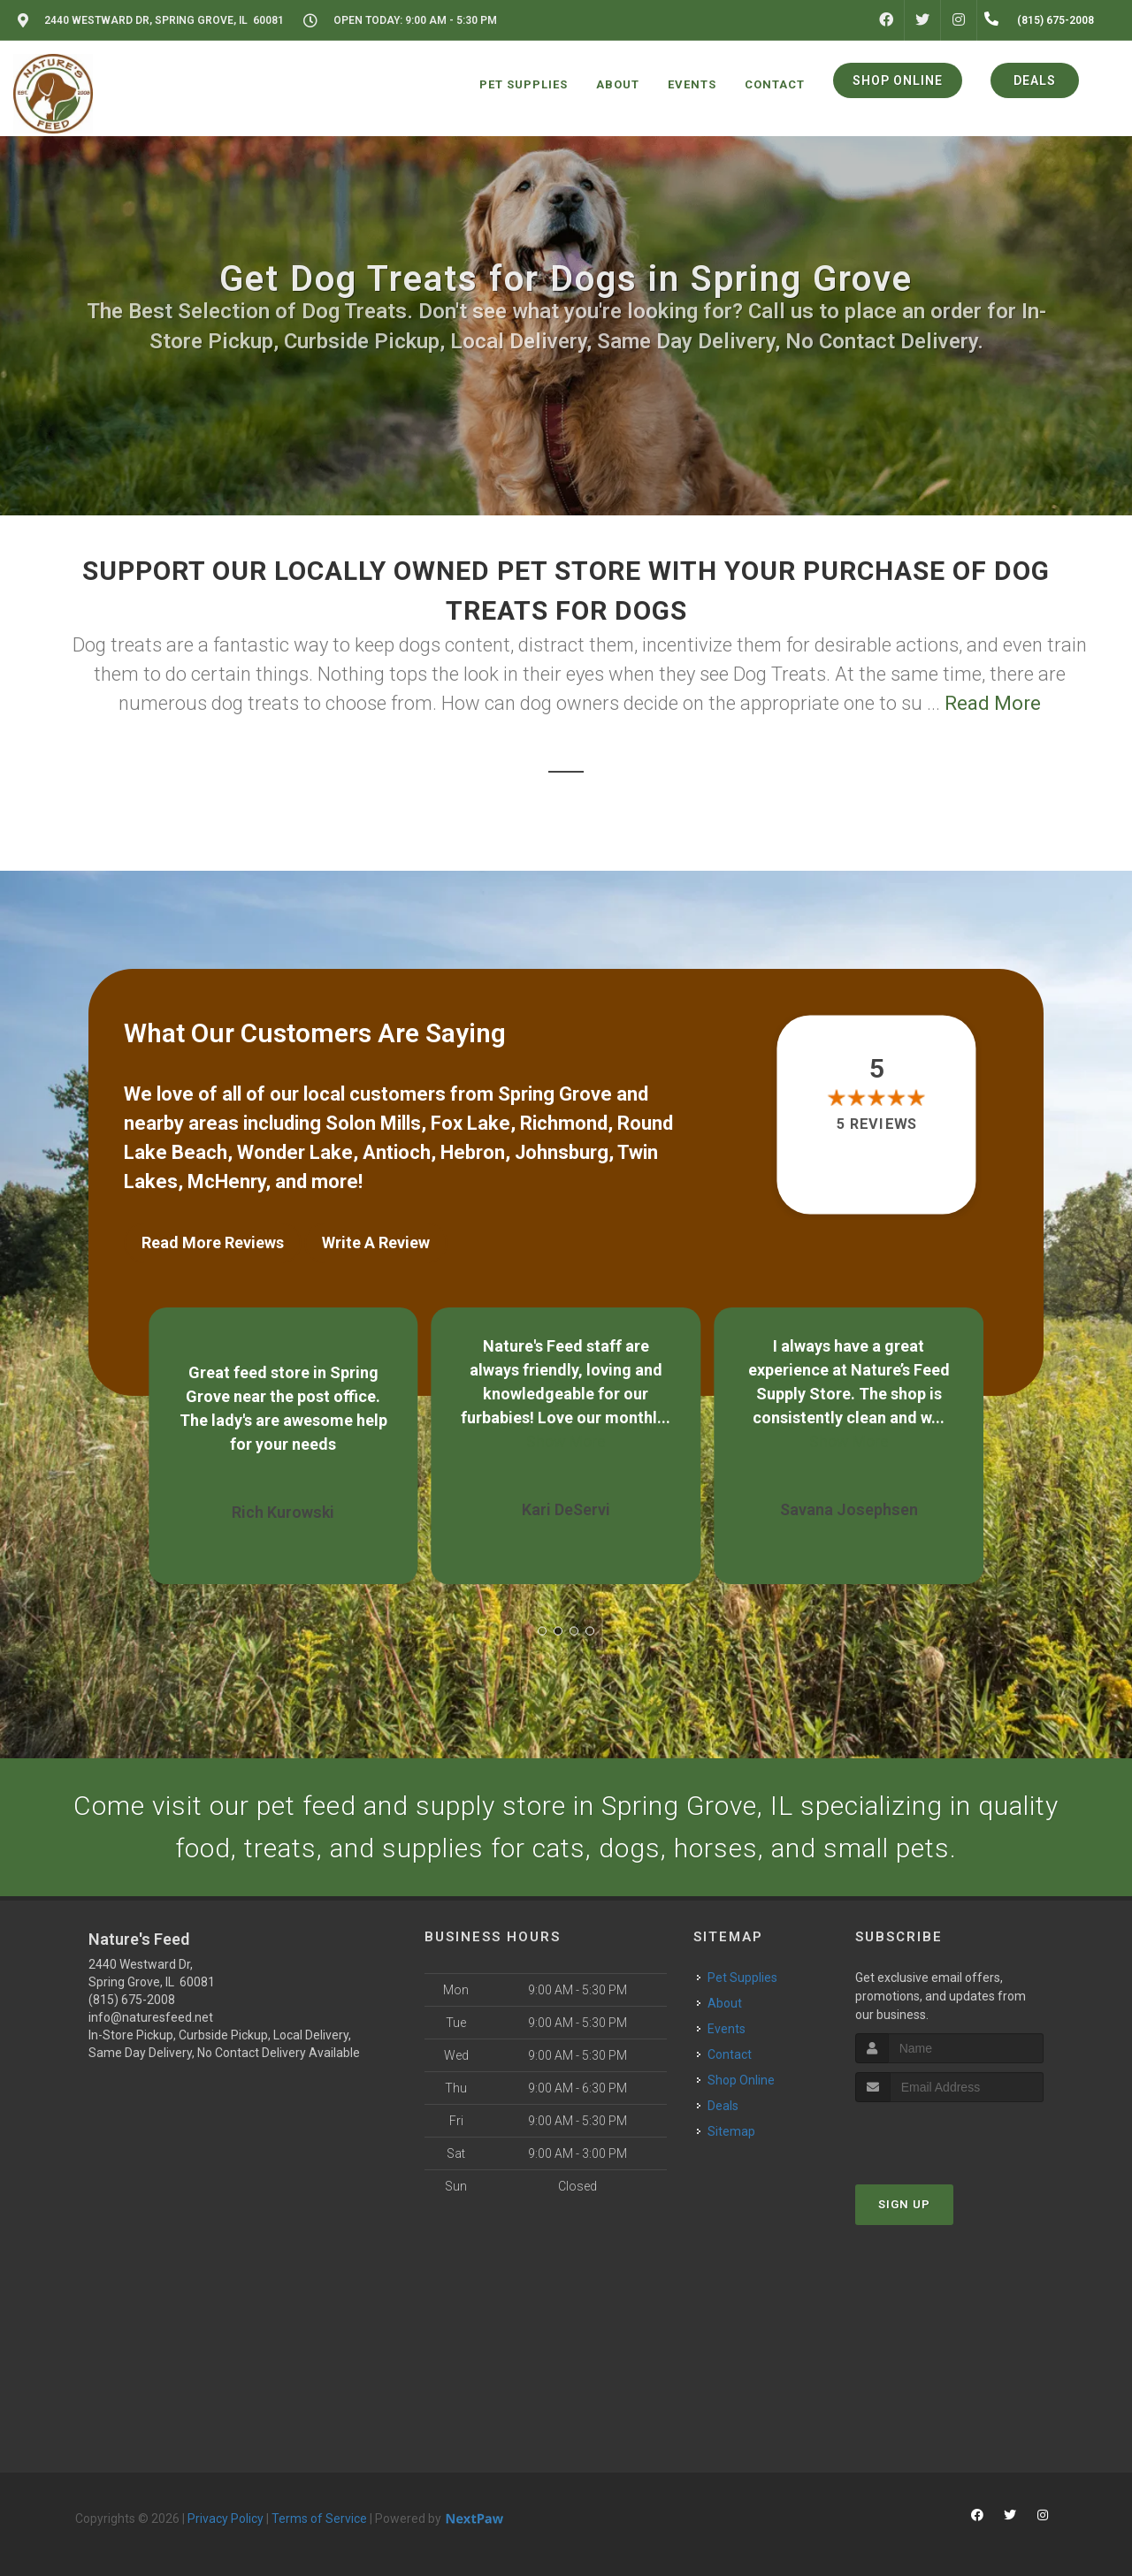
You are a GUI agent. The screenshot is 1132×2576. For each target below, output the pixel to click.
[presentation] (949, 2135)
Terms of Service (319, 2518)
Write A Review (376, 1242)
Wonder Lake (295, 1152)
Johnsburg (561, 1152)
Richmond (564, 1123)
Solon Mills (373, 1123)
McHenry (226, 1181)
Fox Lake (470, 1123)
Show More (566, 1441)
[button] (542, 1631)
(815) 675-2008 (131, 2000)
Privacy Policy (225, 2518)
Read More (993, 703)
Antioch (397, 1152)
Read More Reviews (213, 1242)
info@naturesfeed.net (150, 2017)
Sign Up (904, 2204)
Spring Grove (555, 1094)
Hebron (472, 1152)
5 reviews (877, 1125)
